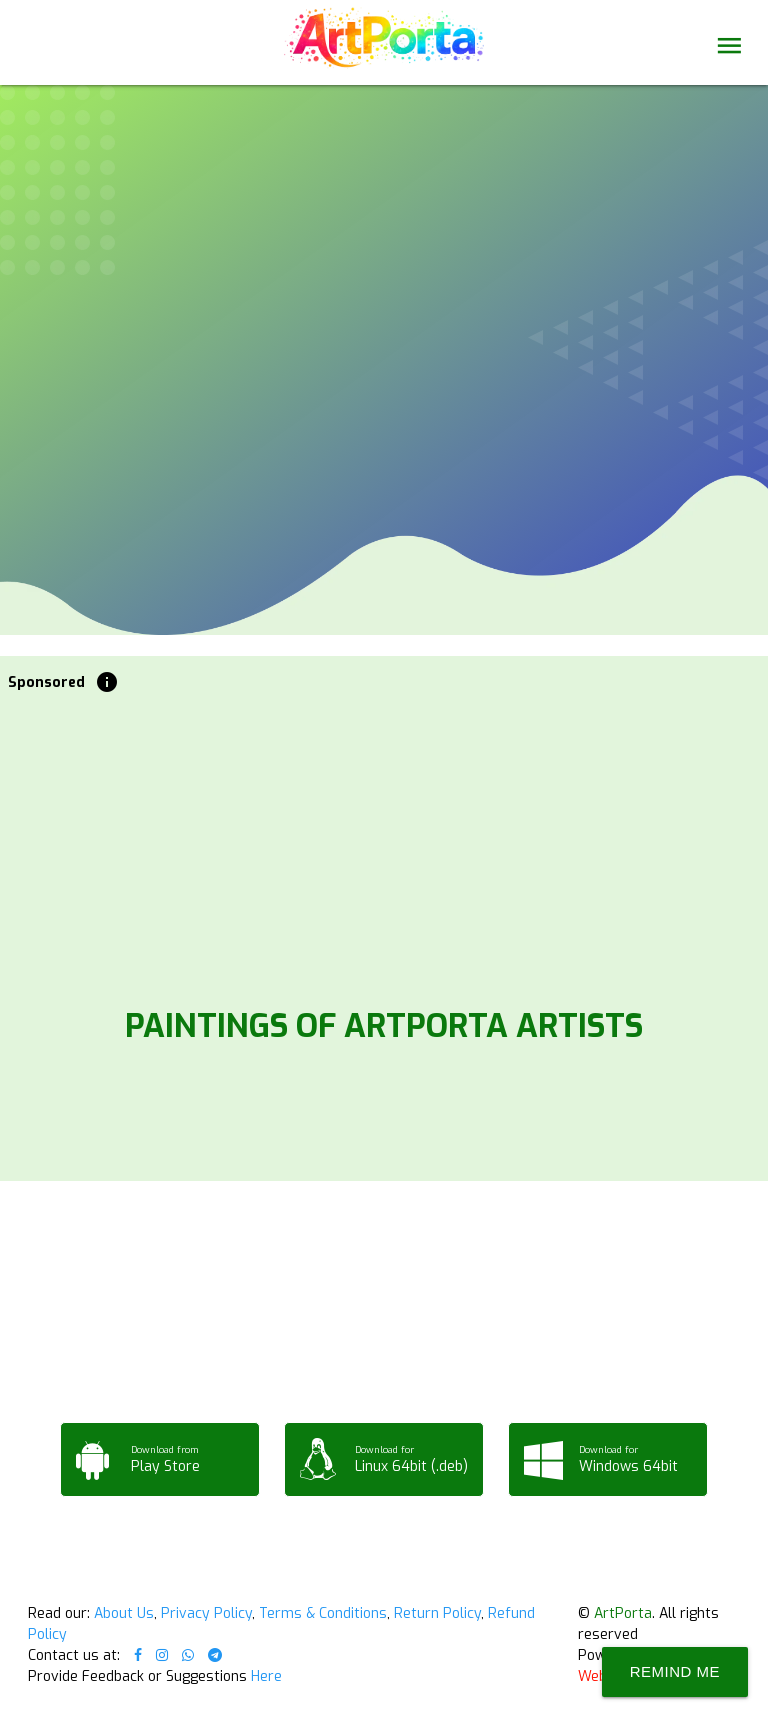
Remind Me (675, 1671)
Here (266, 1676)
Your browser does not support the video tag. (384, 192)
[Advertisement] (384, 844)
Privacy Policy (206, 1613)
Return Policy (437, 1613)
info (107, 682)
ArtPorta (623, 1613)
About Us (124, 1613)
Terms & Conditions (323, 1613)
